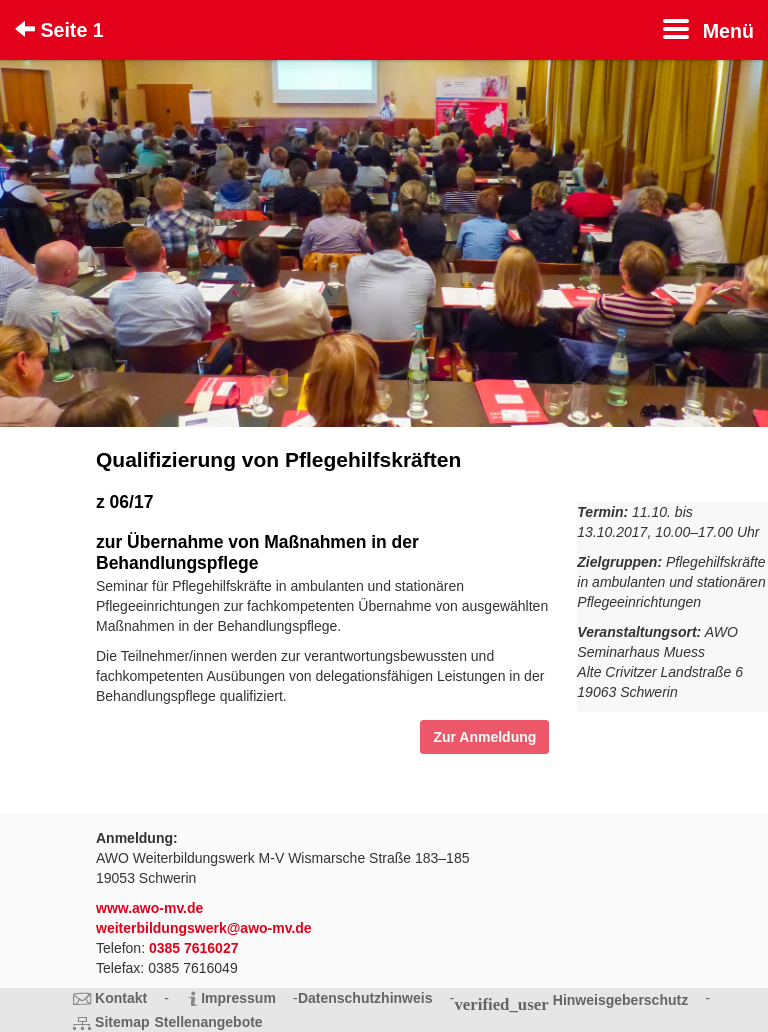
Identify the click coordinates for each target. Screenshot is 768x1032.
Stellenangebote (209, 1022)
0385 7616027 (194, 948)
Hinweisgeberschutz (620, 1000)
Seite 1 (59, 30)
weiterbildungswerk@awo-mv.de (204, 928)
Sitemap (122, 1022)
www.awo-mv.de (149, 908)
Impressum (238, 998)
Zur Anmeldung (484, 737)
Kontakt (121, 998)
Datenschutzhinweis (365, 998)
